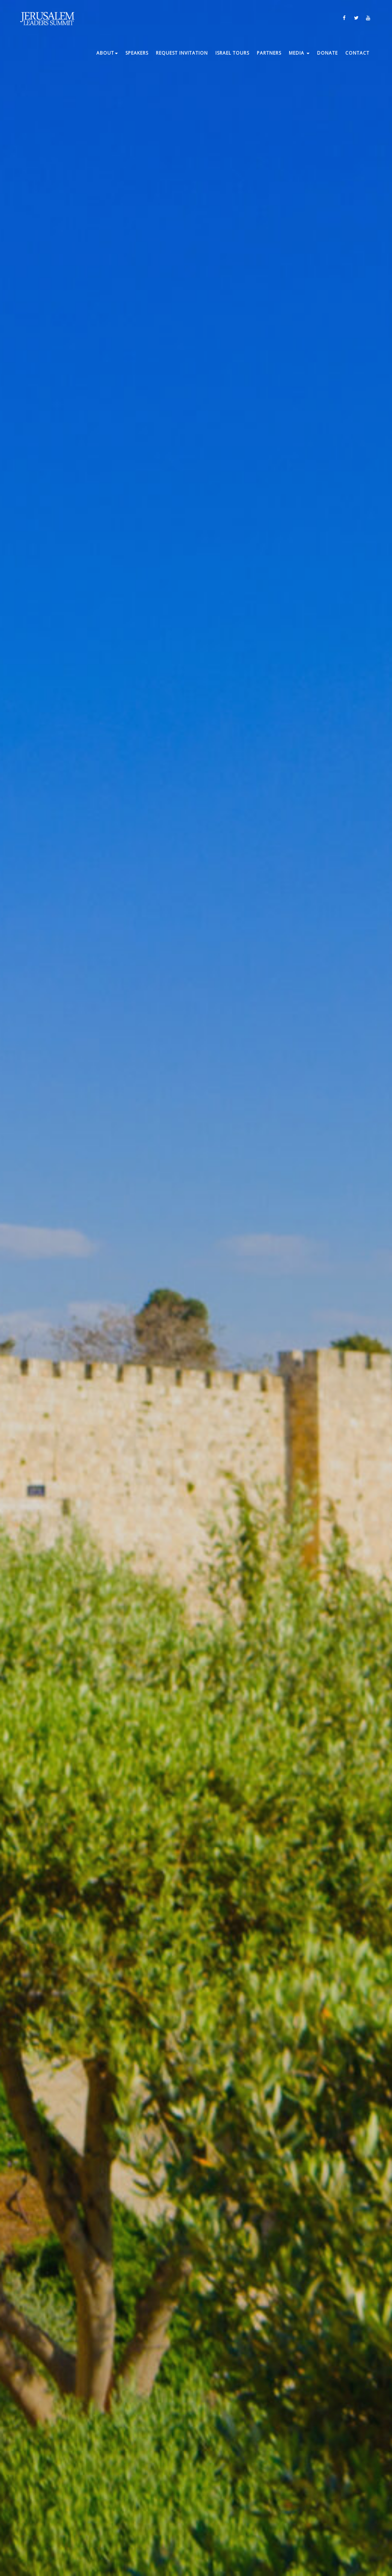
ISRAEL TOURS (232, 53)
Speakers (136, 53)
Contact (357, 53)
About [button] (107, 53)
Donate (327, 53)
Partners (269, 53)
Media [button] (299, 53)
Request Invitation (182, 53)
